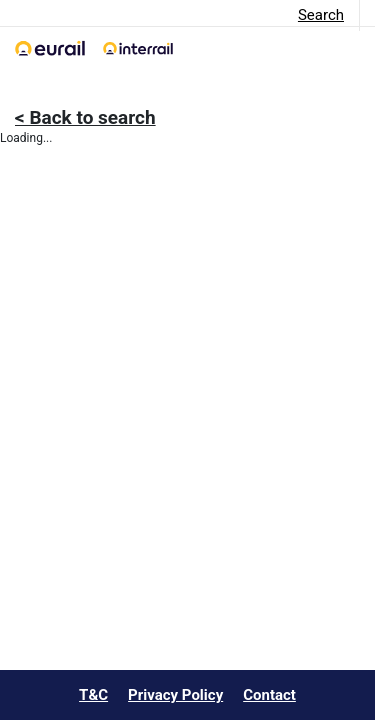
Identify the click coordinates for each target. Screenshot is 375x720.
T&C (93, 695)
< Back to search (85, 117)
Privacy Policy (175, 695)
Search (321, 15)
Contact (269, 695)
